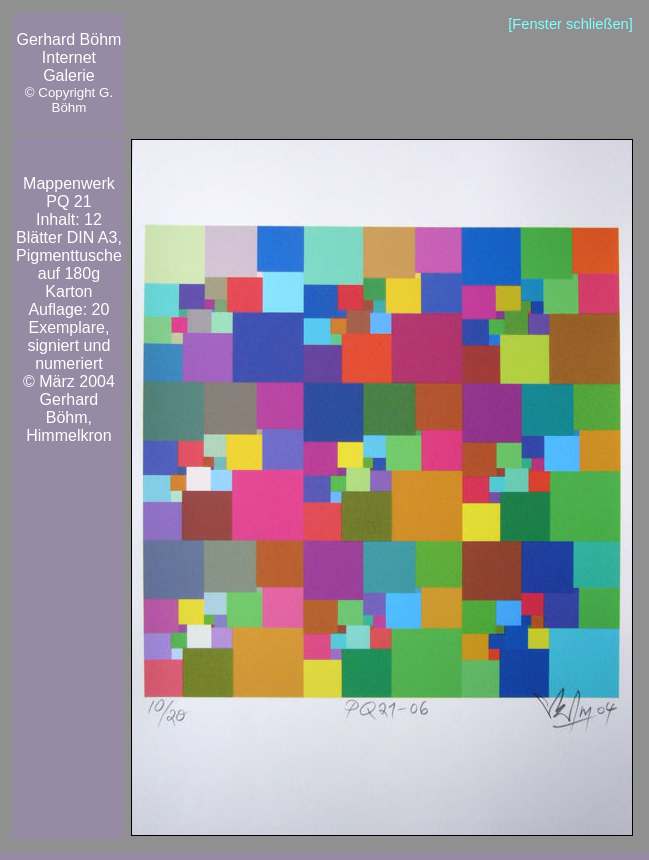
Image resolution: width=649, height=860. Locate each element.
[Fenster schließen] (570, 24)
